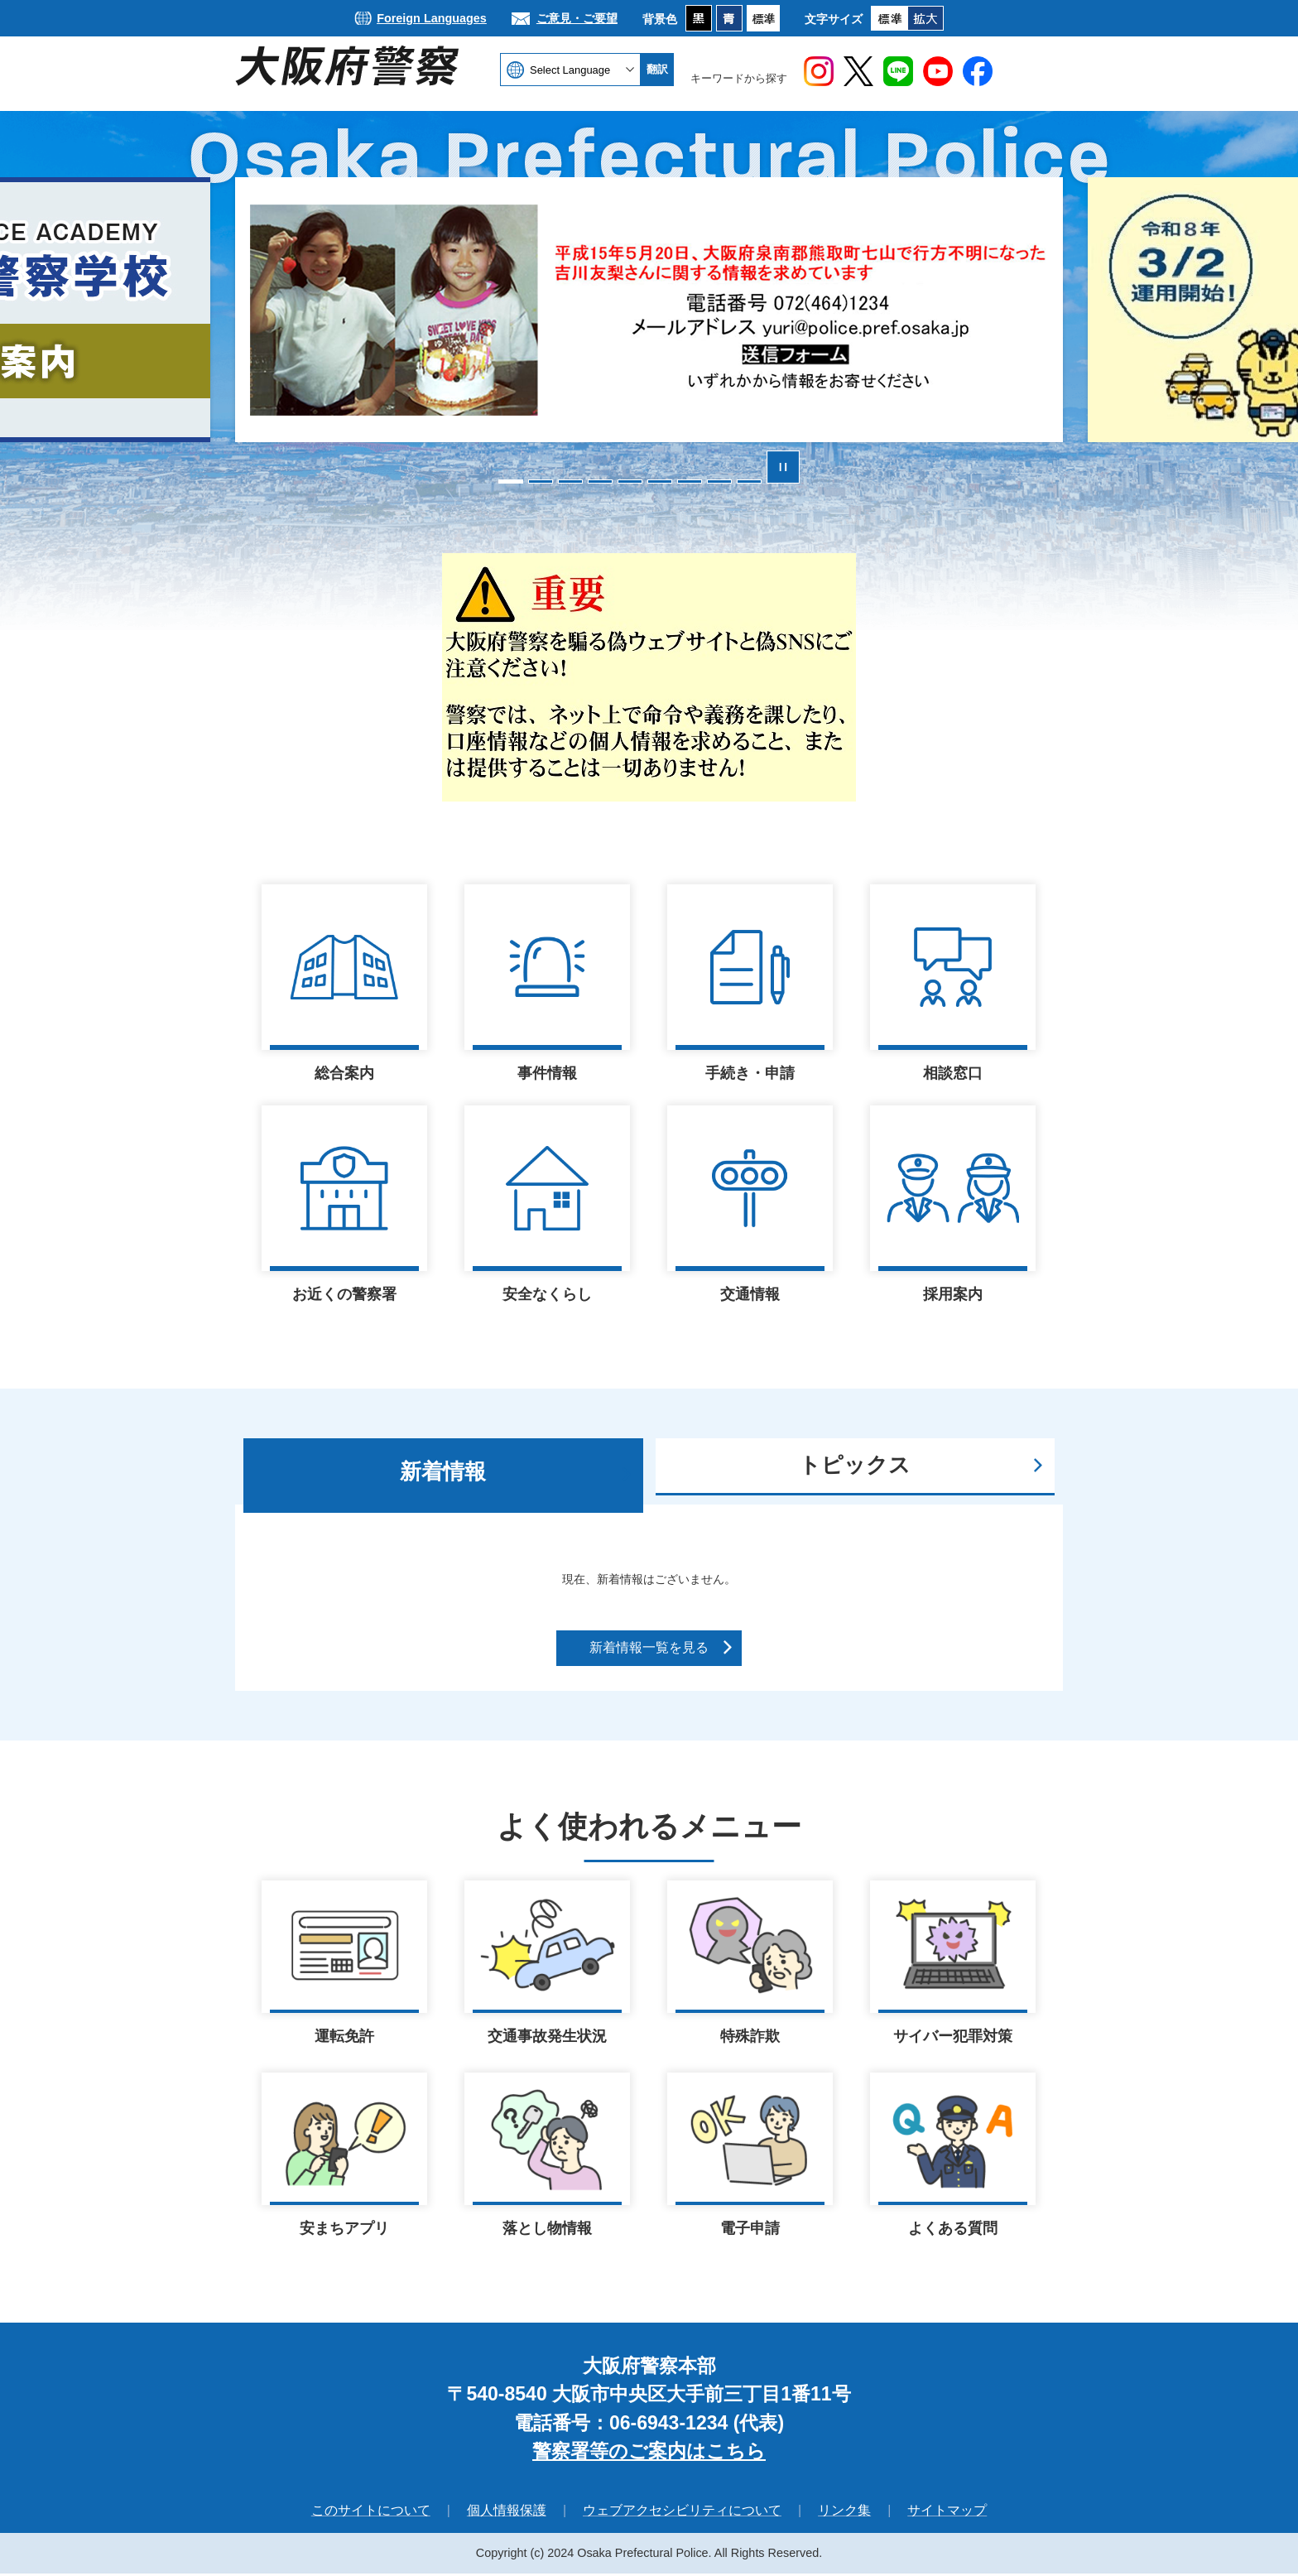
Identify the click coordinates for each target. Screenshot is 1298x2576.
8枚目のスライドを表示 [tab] (719, 481)
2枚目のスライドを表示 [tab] (540, 481)
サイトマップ (947, 2513)
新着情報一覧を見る (649, 1647)
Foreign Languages (432, 18)
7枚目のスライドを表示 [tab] (689, 481)
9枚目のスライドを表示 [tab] (749, 481)
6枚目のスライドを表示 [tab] (659, 481)
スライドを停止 (783, 467)
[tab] (443, 1475)
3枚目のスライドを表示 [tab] (570, 481)
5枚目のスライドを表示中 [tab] (630, 481)
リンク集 (844, 2513)
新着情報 (443, 1471)
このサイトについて (370, 2513)
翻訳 (657, 69)
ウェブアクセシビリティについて (682, 2513)
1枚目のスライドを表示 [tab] (510, 481)
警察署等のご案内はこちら (649, 2453)
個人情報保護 (506, 2513)
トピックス (855, 1464)
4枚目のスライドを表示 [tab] (600, 481)
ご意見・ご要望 (577, 18)
